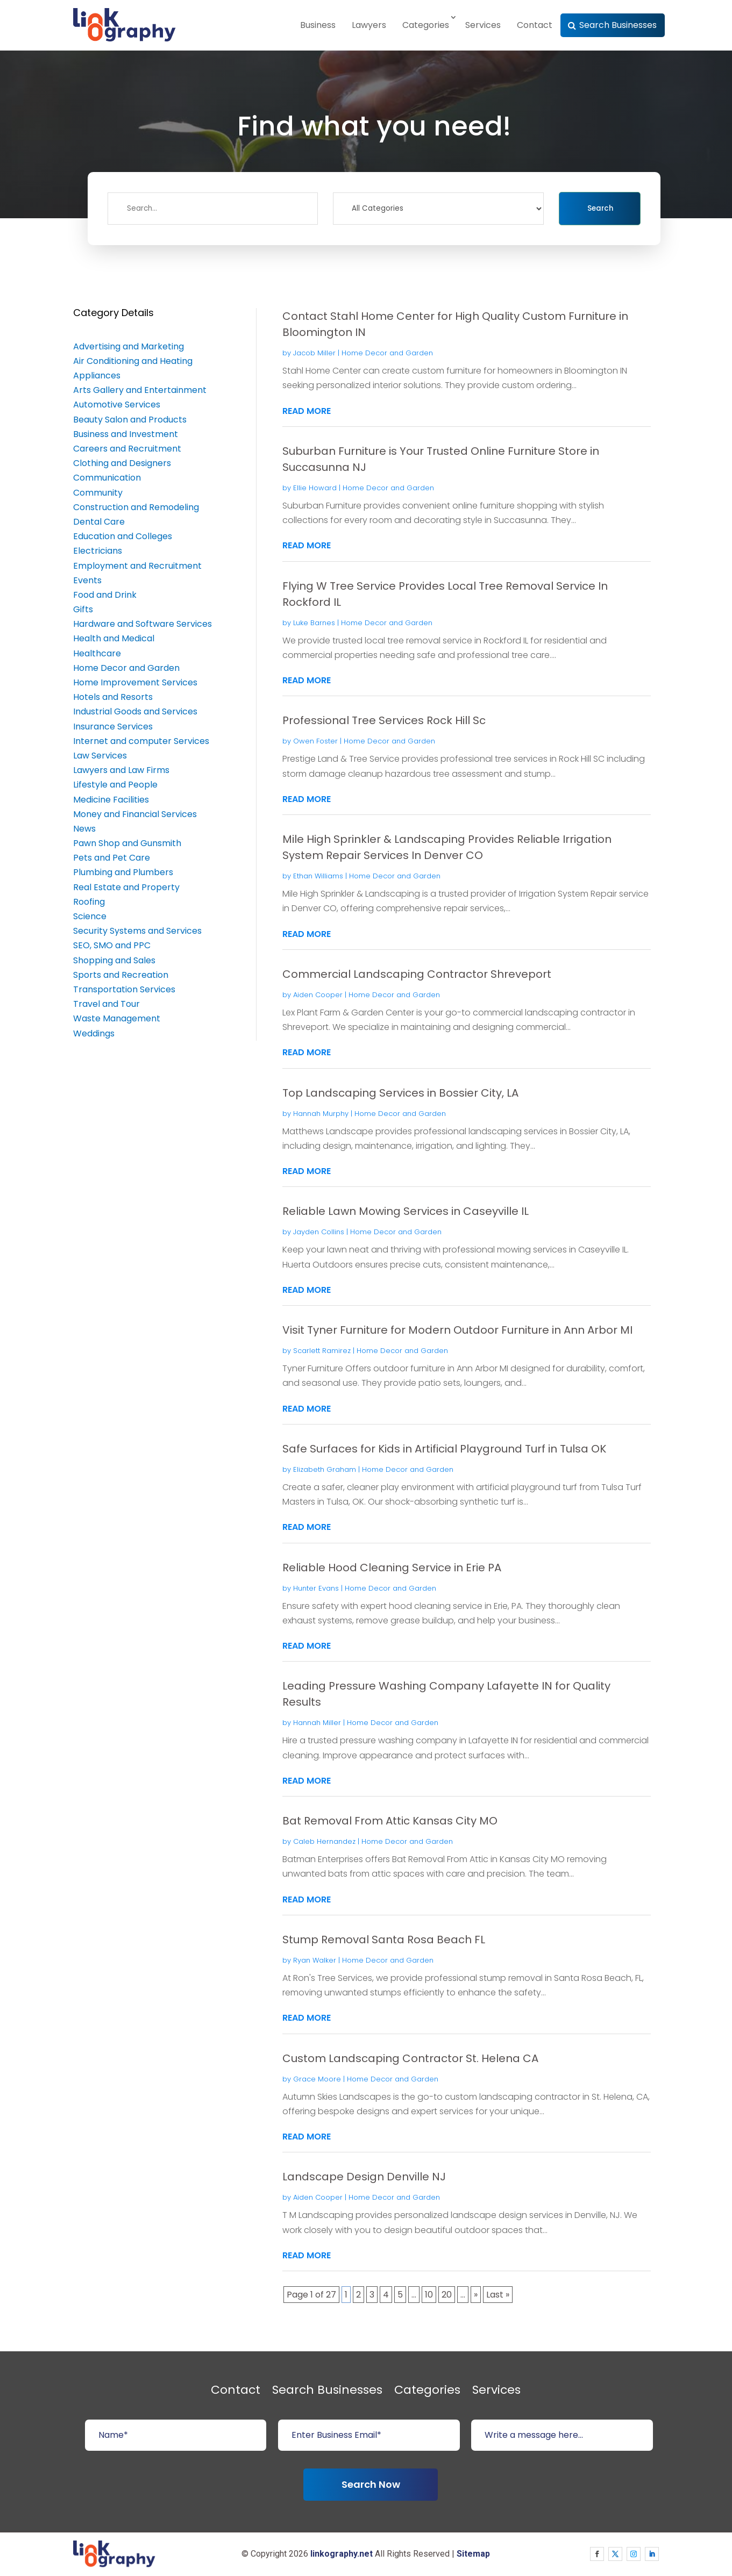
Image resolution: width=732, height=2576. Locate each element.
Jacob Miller (314, 353)
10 (429, 2294)
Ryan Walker (314, 1960)
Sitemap (473, 2554)
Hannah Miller (317, 1723)
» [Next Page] (476, 2294)
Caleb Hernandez (324, 1841)
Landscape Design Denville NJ (364, 2176)
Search (600, 208)
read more (306, 411)
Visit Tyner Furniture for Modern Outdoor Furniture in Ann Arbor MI (457, 1329)
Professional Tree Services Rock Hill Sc (384, 720)
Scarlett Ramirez (322, 1351)
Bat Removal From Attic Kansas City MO (390, 1820)
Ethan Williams (318, 876)
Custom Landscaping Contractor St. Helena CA (410, 2058)
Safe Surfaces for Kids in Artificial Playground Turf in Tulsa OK (444, 1448)
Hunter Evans (316, 1588)
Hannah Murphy (321, 1113)
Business (318, 25)
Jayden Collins (318, 1232)
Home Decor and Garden (387, 353)
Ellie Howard (315, 488)
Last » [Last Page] (497, 2294)
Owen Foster (315, 741)
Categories (425, 25)
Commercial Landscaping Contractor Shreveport (416, 974)
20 (447, 2294)
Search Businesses (618, 25)
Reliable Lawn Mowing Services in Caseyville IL (405, 1211)
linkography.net (341, 2554)
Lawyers (369, 25)
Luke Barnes (314, 623)
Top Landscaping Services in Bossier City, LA (400, 1092)
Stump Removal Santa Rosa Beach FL (383, 1939)
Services (483, 25)
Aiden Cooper (318, 995)
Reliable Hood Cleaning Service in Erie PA (391, 1567)
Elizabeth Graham (324, 1469)
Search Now (371, 2484)
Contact (534, 25)
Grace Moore (317, 2079)
